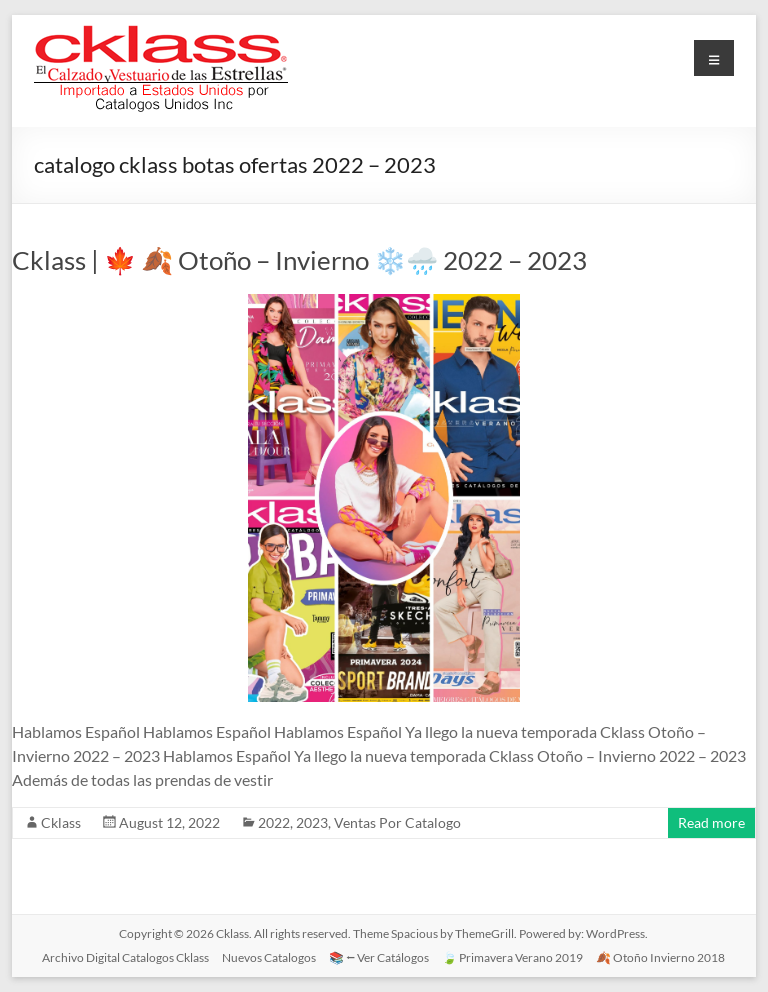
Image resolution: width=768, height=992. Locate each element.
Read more (711, 822)
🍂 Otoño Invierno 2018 (660, 957)
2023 (312, 822)
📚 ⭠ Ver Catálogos (379, 957)
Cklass (61, 822)
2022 (274, 822)
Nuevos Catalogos (269, 957)
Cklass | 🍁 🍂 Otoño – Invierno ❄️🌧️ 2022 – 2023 (299, 260)
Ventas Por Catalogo (397, 822)
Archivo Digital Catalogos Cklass (125, 957)
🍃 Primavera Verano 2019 (512, 957)
